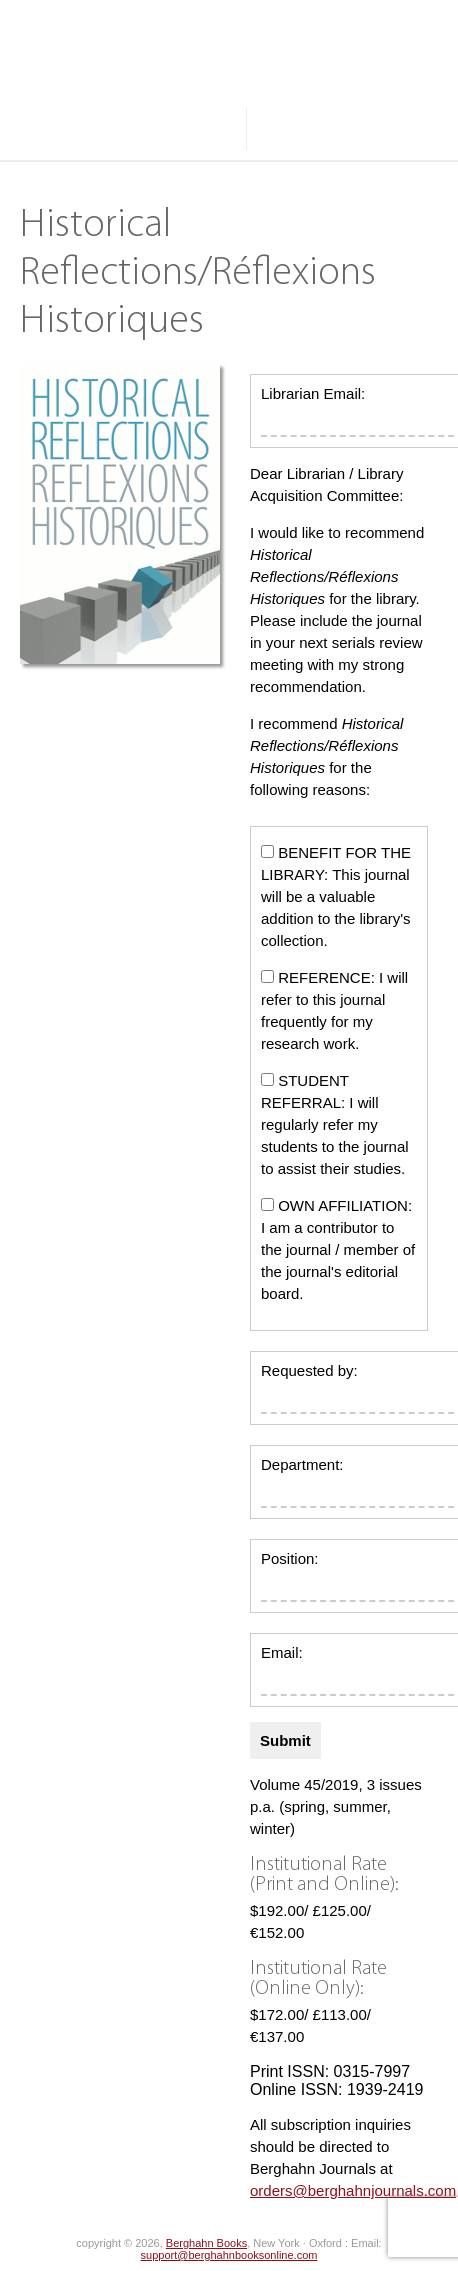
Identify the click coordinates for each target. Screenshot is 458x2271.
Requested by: (309, 1370)
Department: (302, 1464)
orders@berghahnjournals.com (353, 2190)
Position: (290, 1558)
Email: (282, 1652)
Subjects (317, 87)
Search (308, 129)
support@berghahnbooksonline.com (229, 2255)
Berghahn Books (206, 2243)
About (183, 129)
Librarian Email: (313, 393)
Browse (193, 87)
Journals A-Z (66, 87)
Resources (61, 129)
